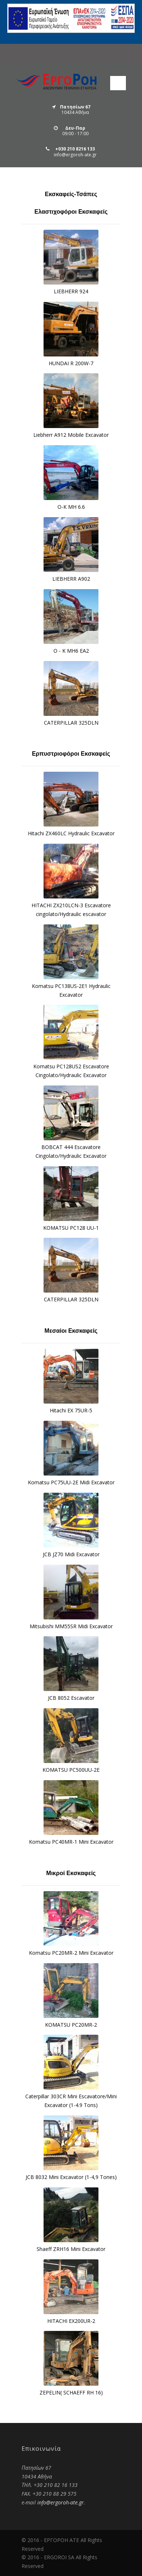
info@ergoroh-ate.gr (60, 2502)
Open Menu (118, 83)
